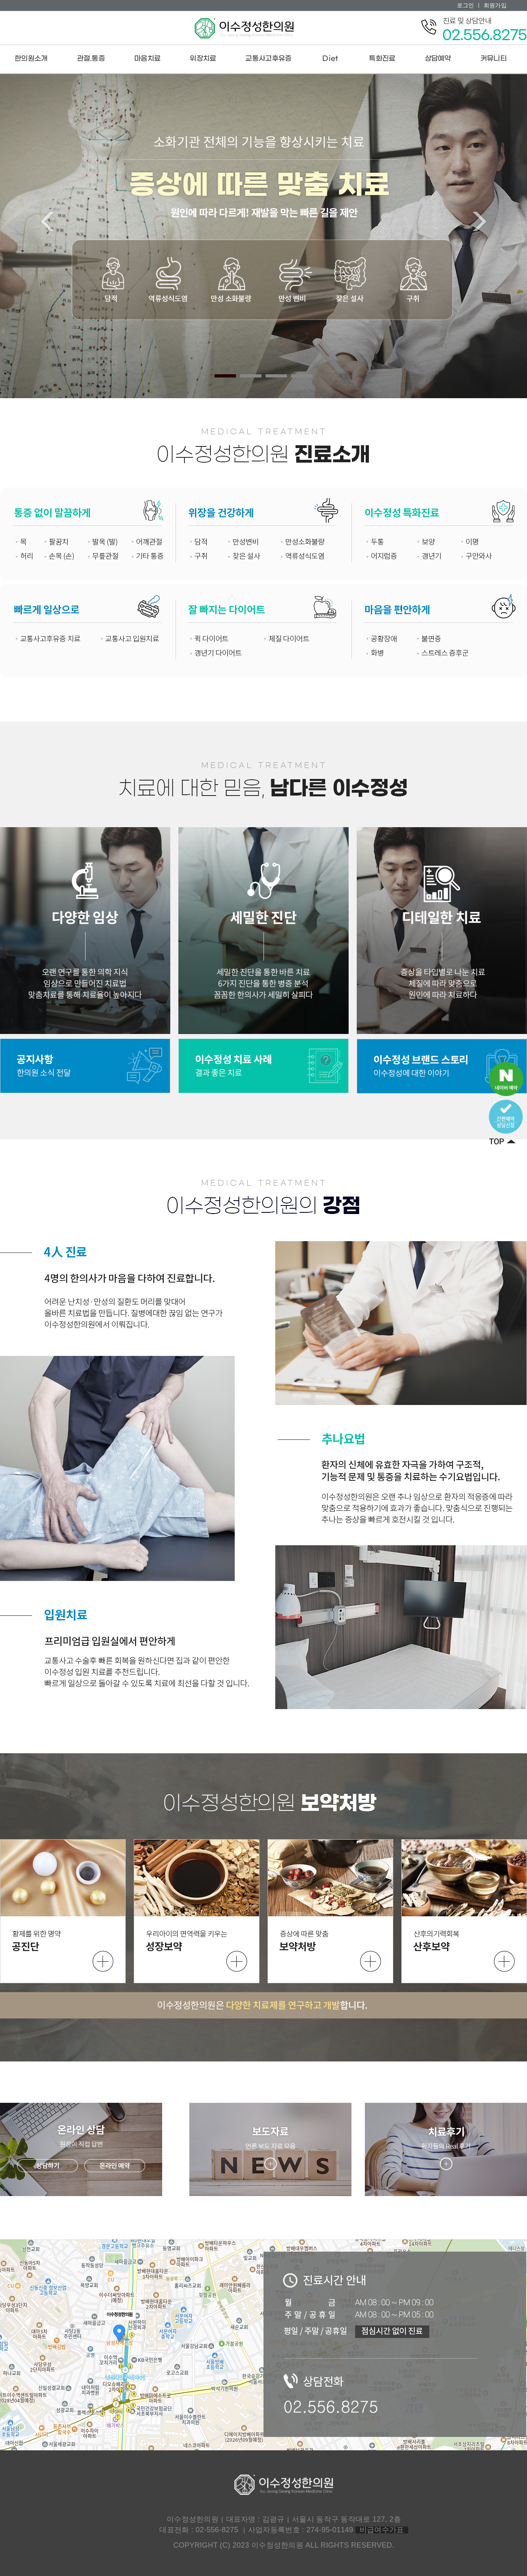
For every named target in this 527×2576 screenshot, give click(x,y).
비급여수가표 (382, 2530)
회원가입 (495, 5)
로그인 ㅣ (469, 5)
